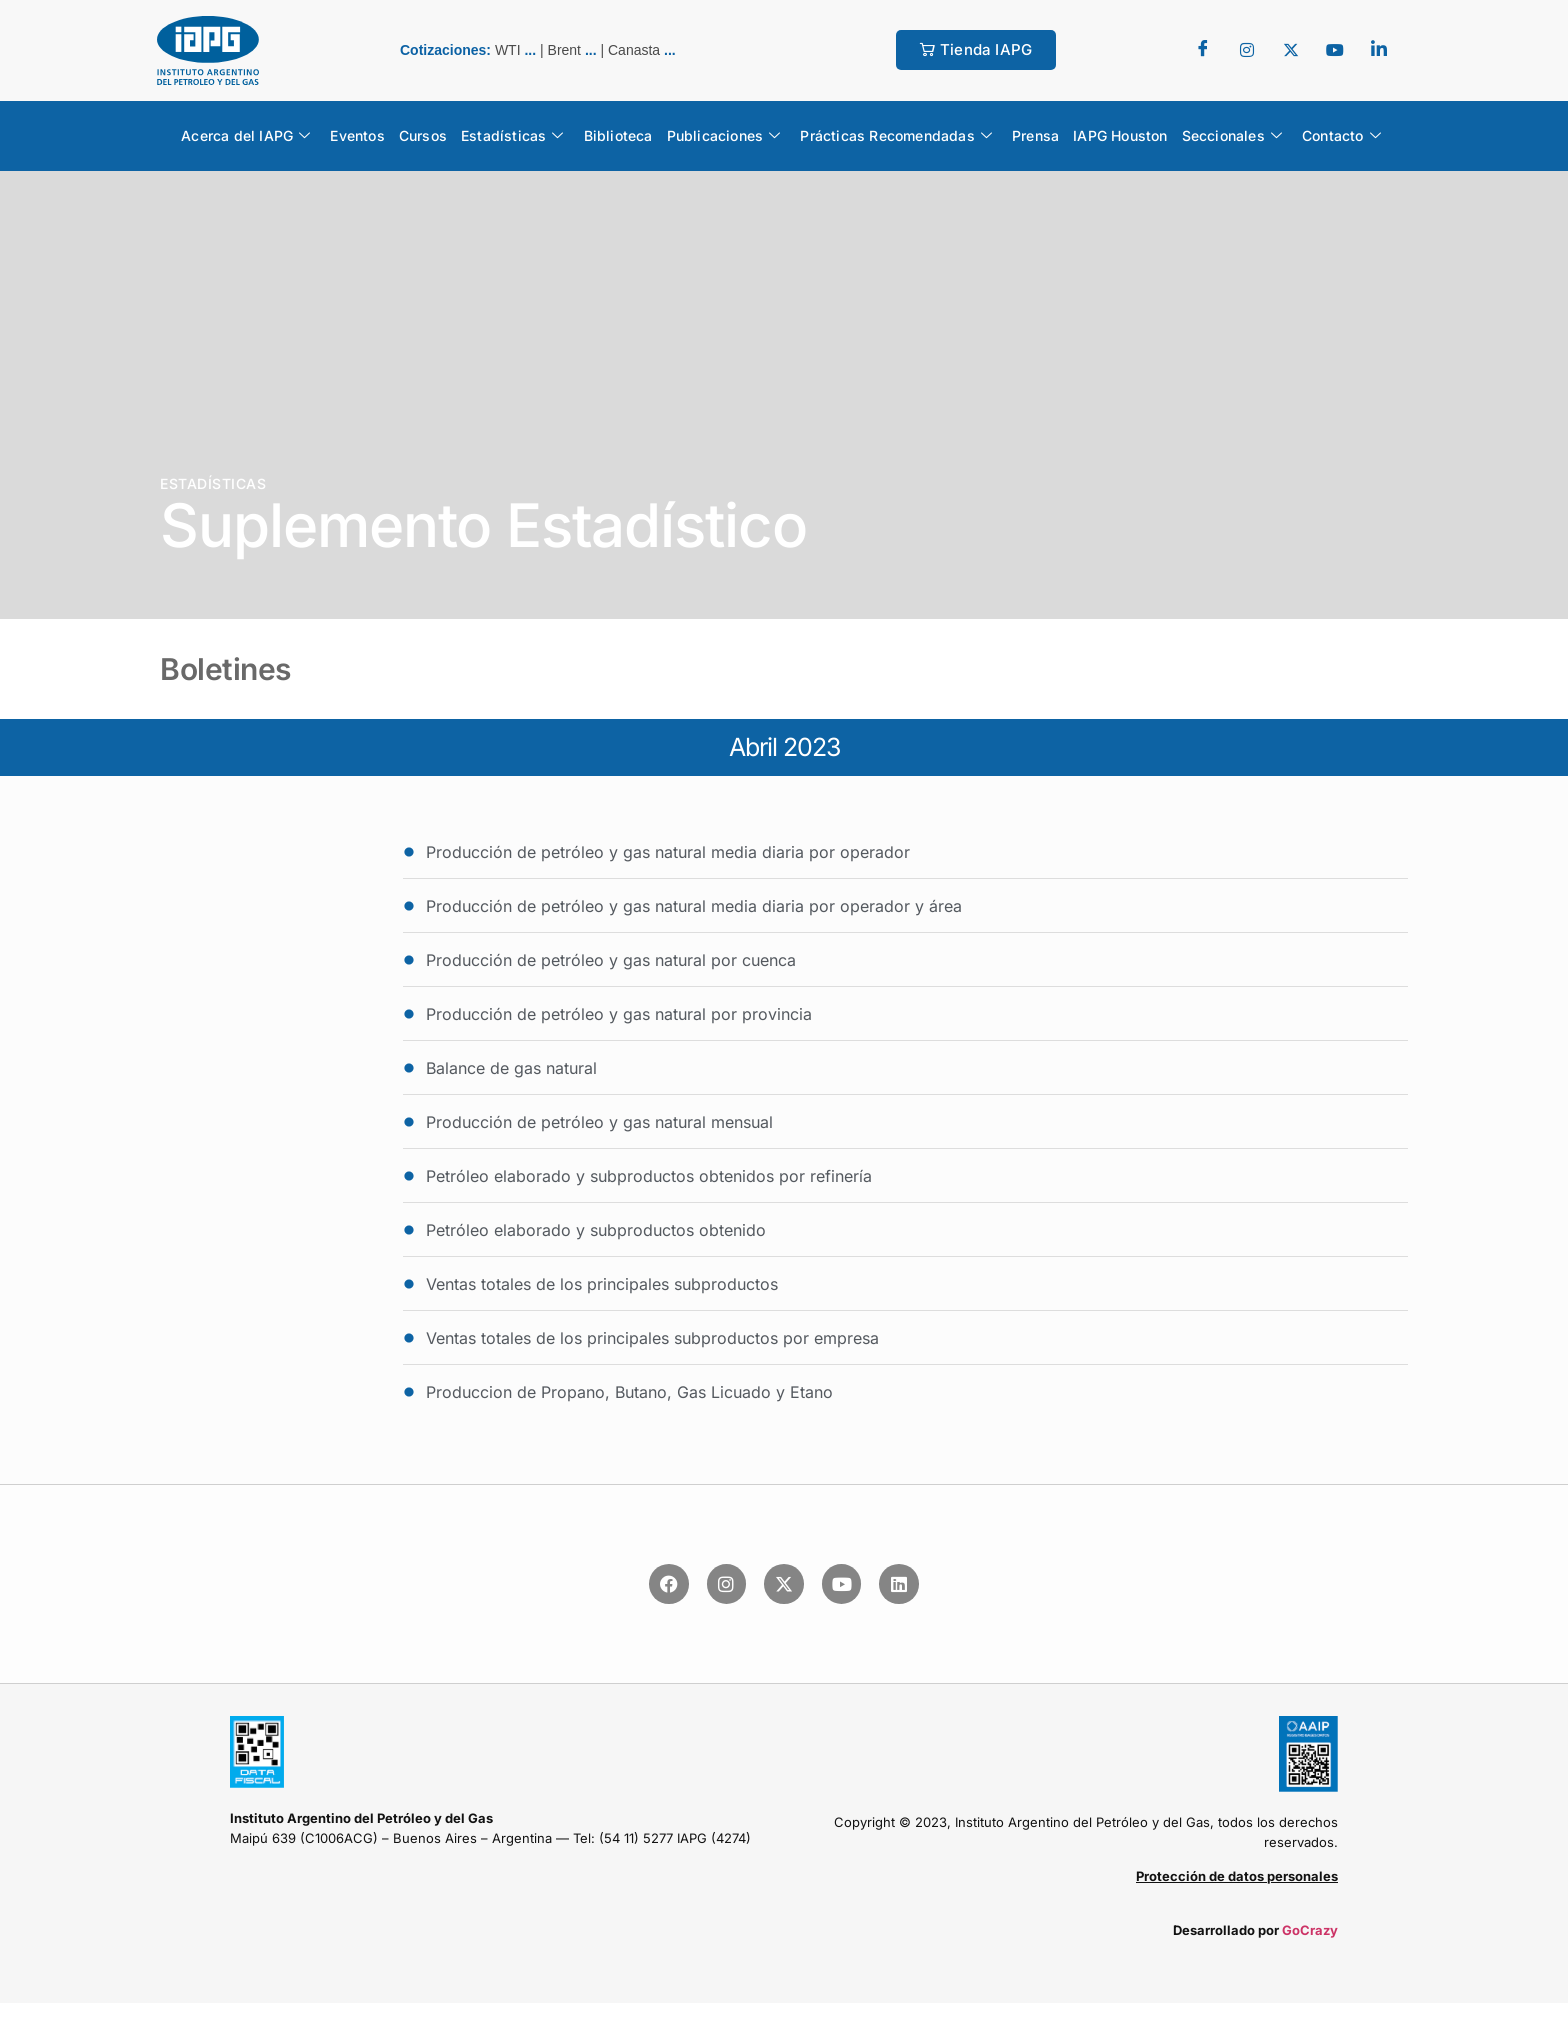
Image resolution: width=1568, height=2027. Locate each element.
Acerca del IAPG (245, 136)
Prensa (1035, 135)
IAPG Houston (1120, 135)
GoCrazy (1310, 1930)
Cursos (423, 135)
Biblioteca (618, 135)
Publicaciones (724, 136)
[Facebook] (1203, 50)
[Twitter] (1247, 50)
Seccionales (1232, 136)
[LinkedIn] (1379, 50)
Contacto (1341, 136)
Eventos (357, 135)
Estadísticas (512, 136)
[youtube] (1335, 50)
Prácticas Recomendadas (896, 136)
